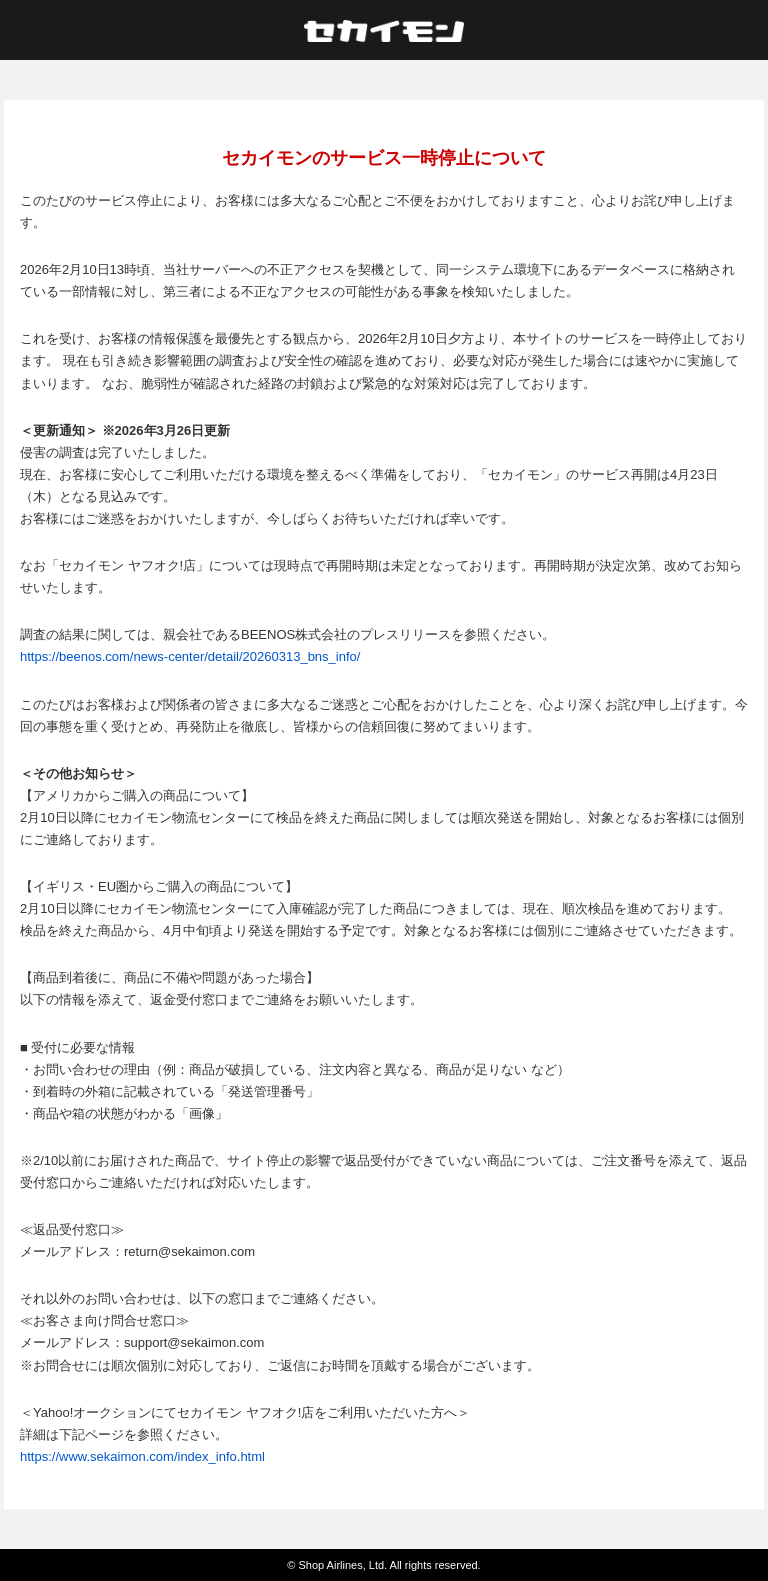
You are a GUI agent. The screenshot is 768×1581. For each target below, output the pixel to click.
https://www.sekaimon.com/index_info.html (142, 1456)
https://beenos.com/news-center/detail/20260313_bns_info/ (190, 656)
